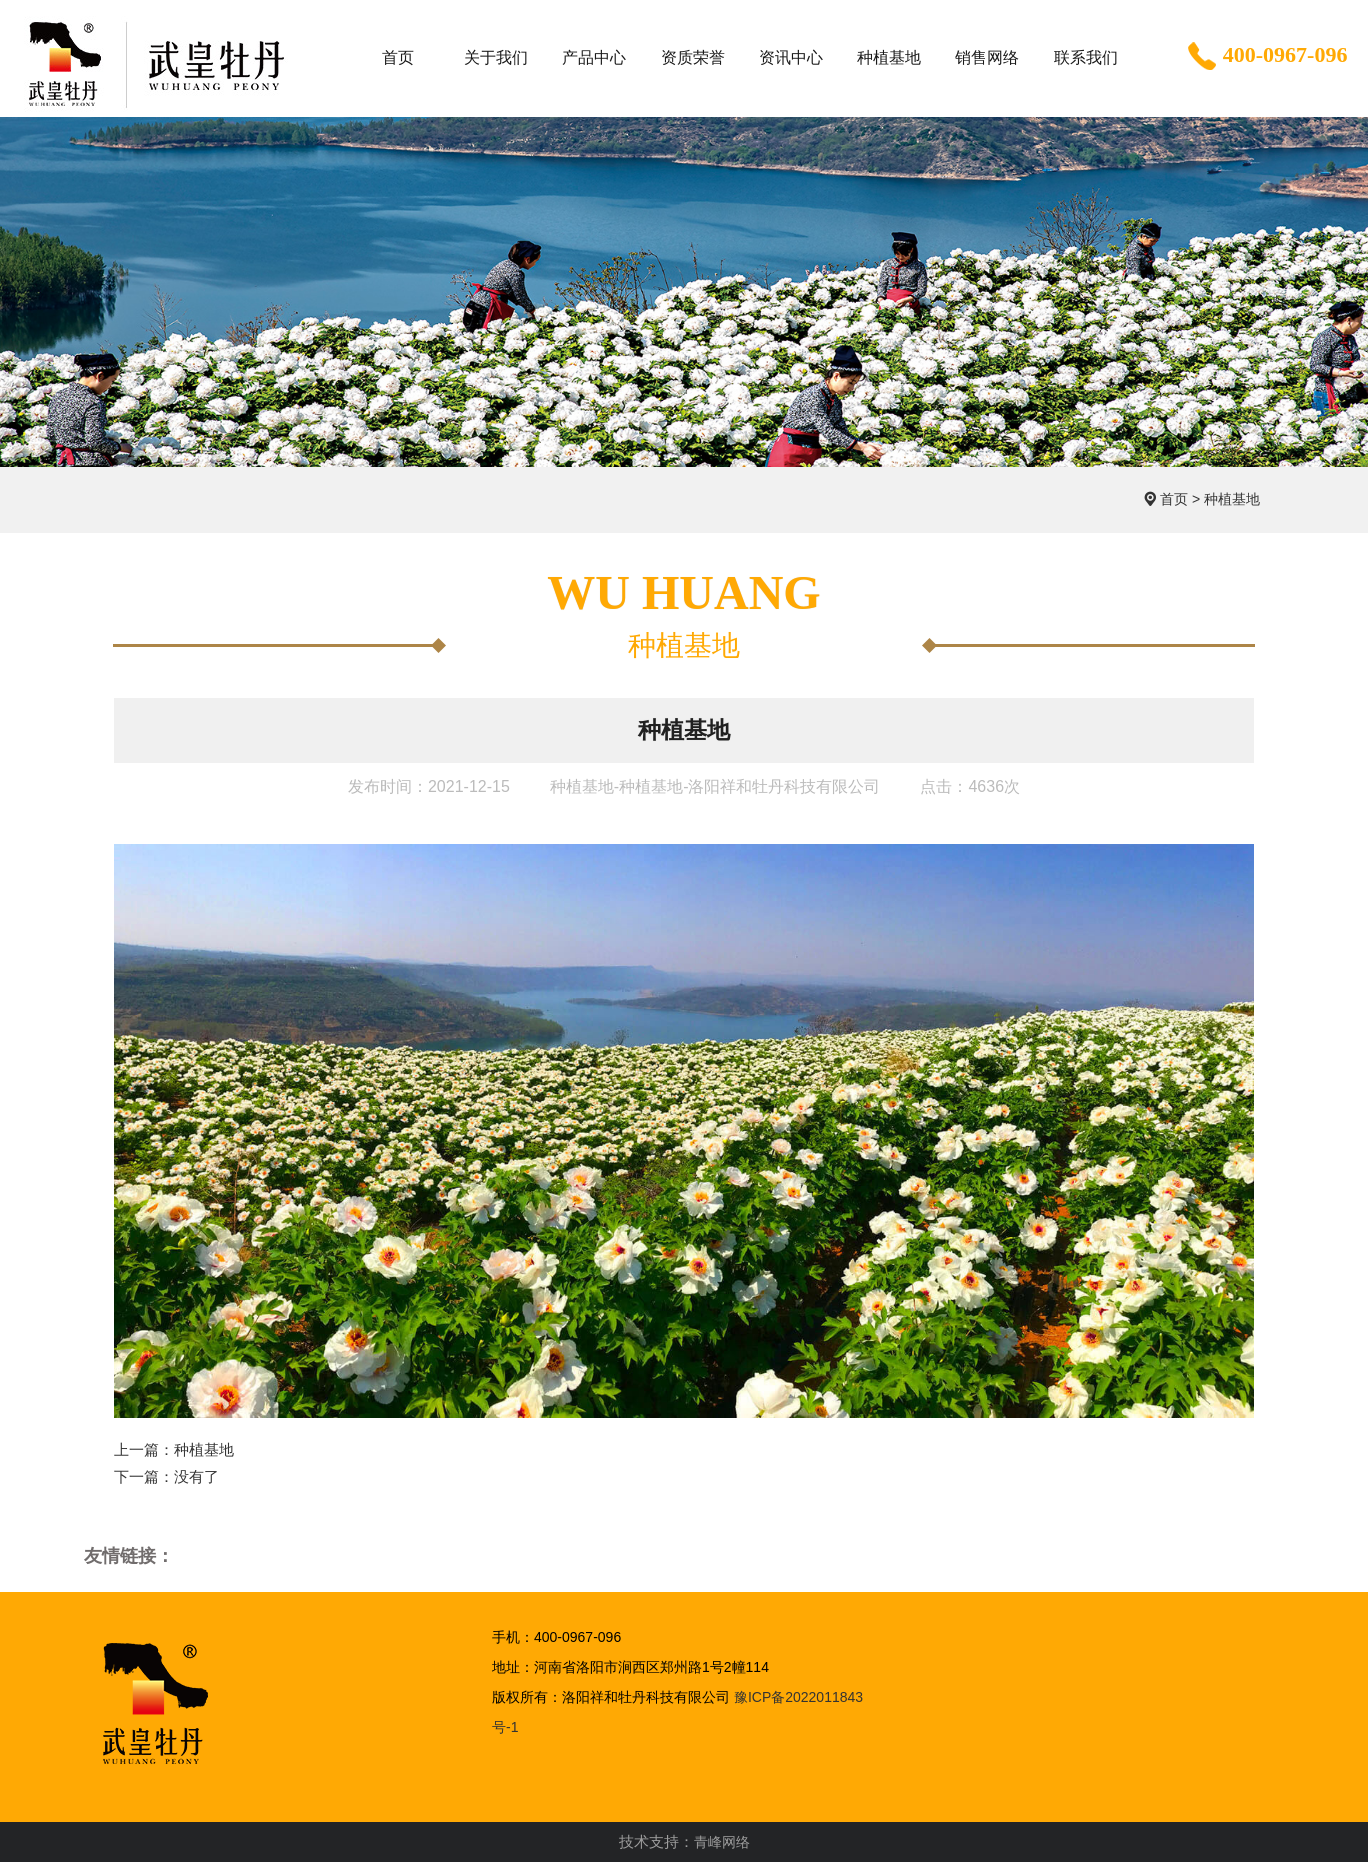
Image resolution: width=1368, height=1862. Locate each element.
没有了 (196, 1476)
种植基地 (1232, 499)
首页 (1174, 499)
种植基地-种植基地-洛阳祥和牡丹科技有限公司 (715, 786)
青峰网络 (722, 1842)
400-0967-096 (1265, 57)
